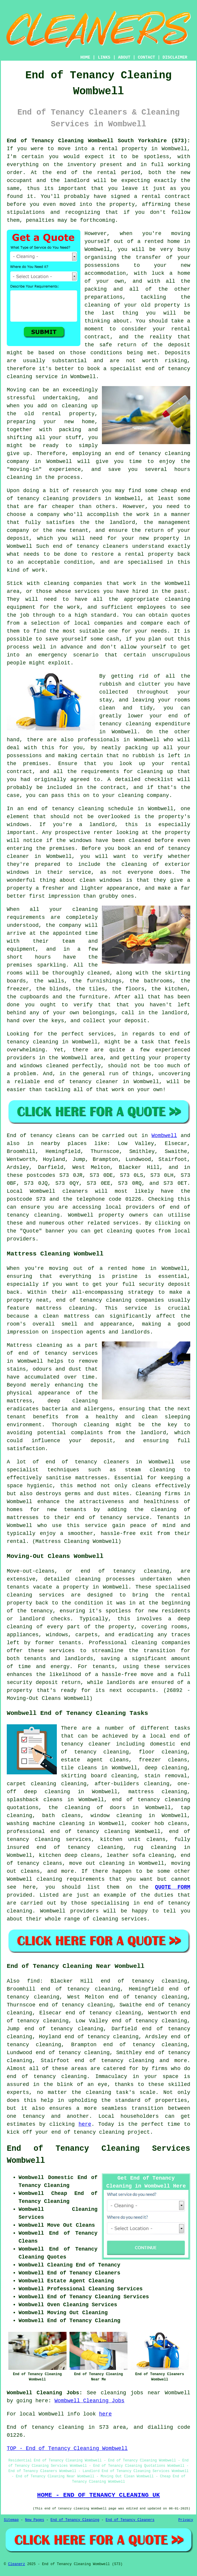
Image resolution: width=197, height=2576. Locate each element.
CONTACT (146, 57)
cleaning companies (161, 1643)
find (33, 1981)
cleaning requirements (71, 1879)
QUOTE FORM (172, 1887)
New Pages (34, 2520)
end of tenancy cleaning (152, 453)
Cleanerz (16, 2564)
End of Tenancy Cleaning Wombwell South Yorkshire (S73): (98, 141)
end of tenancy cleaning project (100, 2132)
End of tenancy (29, 1136)
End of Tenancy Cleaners (130, 2520)
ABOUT (124, 57)
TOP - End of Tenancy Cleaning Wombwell (67, 2448)
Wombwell (164, 1136)
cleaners (75, 1191)
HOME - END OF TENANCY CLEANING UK (98, 2495)
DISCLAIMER (175, 57)
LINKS (104, 57)
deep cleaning (72, 1401)
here (85, 2124)
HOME (85, 57)
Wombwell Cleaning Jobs (89, 2401)
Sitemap (11, 2520)
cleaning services (120, 1919)
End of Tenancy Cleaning (74, 2520)
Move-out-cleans (30, 1571)
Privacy (185, 2520)
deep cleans (82, 1855)
